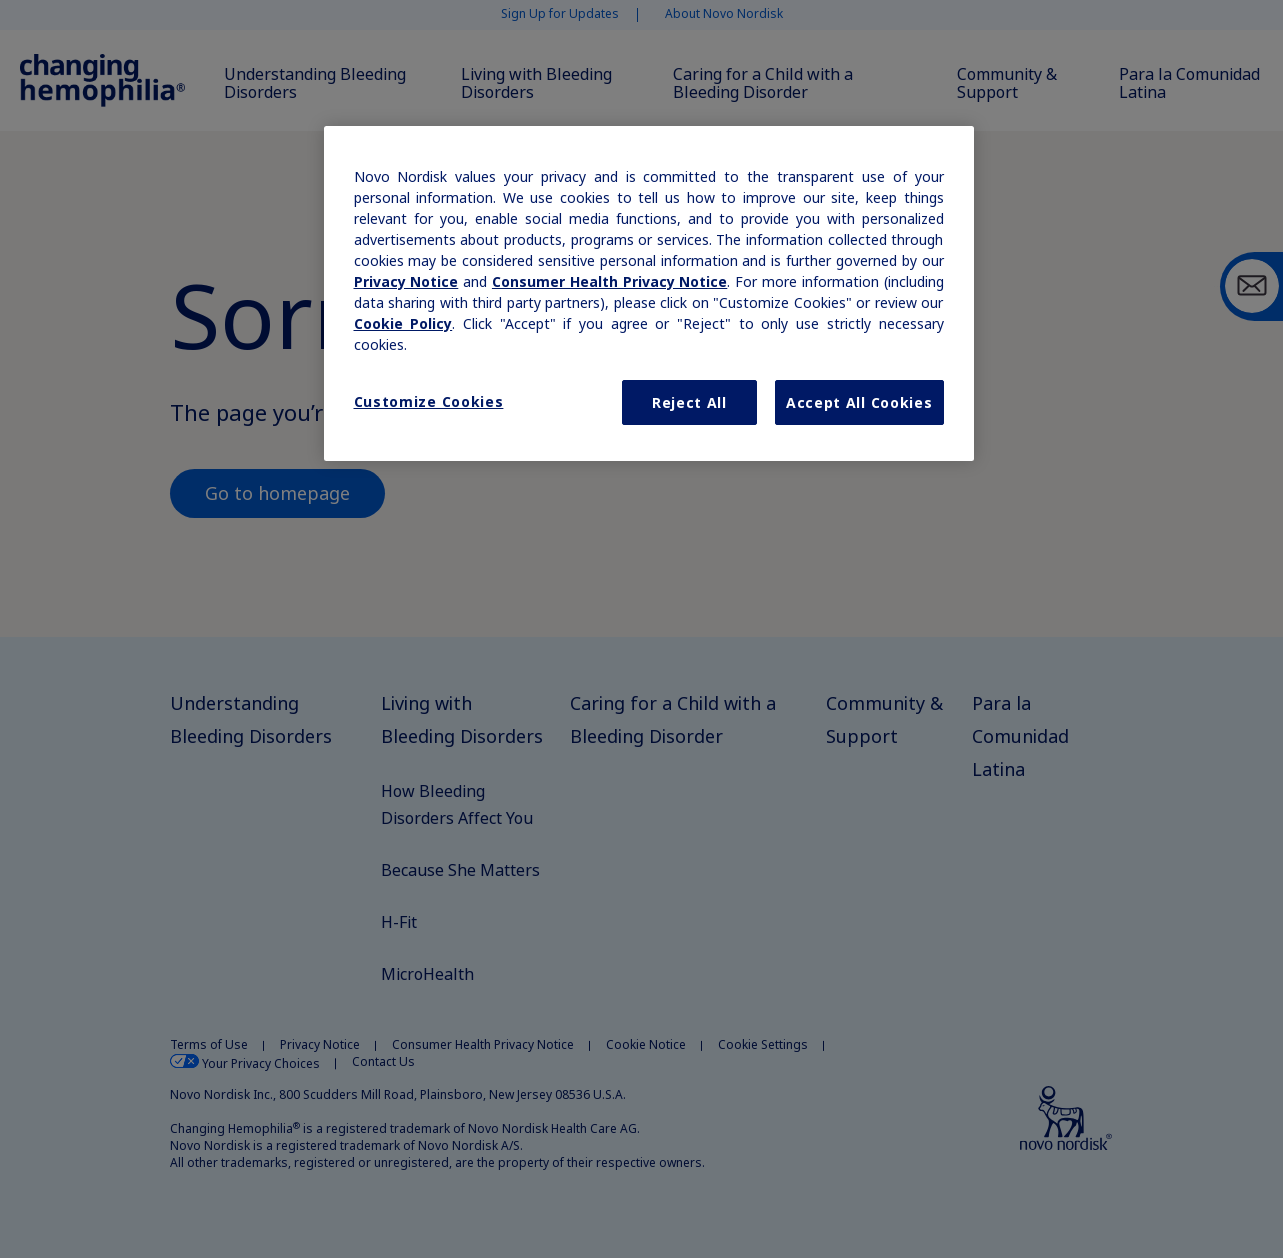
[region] (649, 294)
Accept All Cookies (859, 402)
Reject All (689, 402)
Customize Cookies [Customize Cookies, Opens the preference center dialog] (429, 401)
